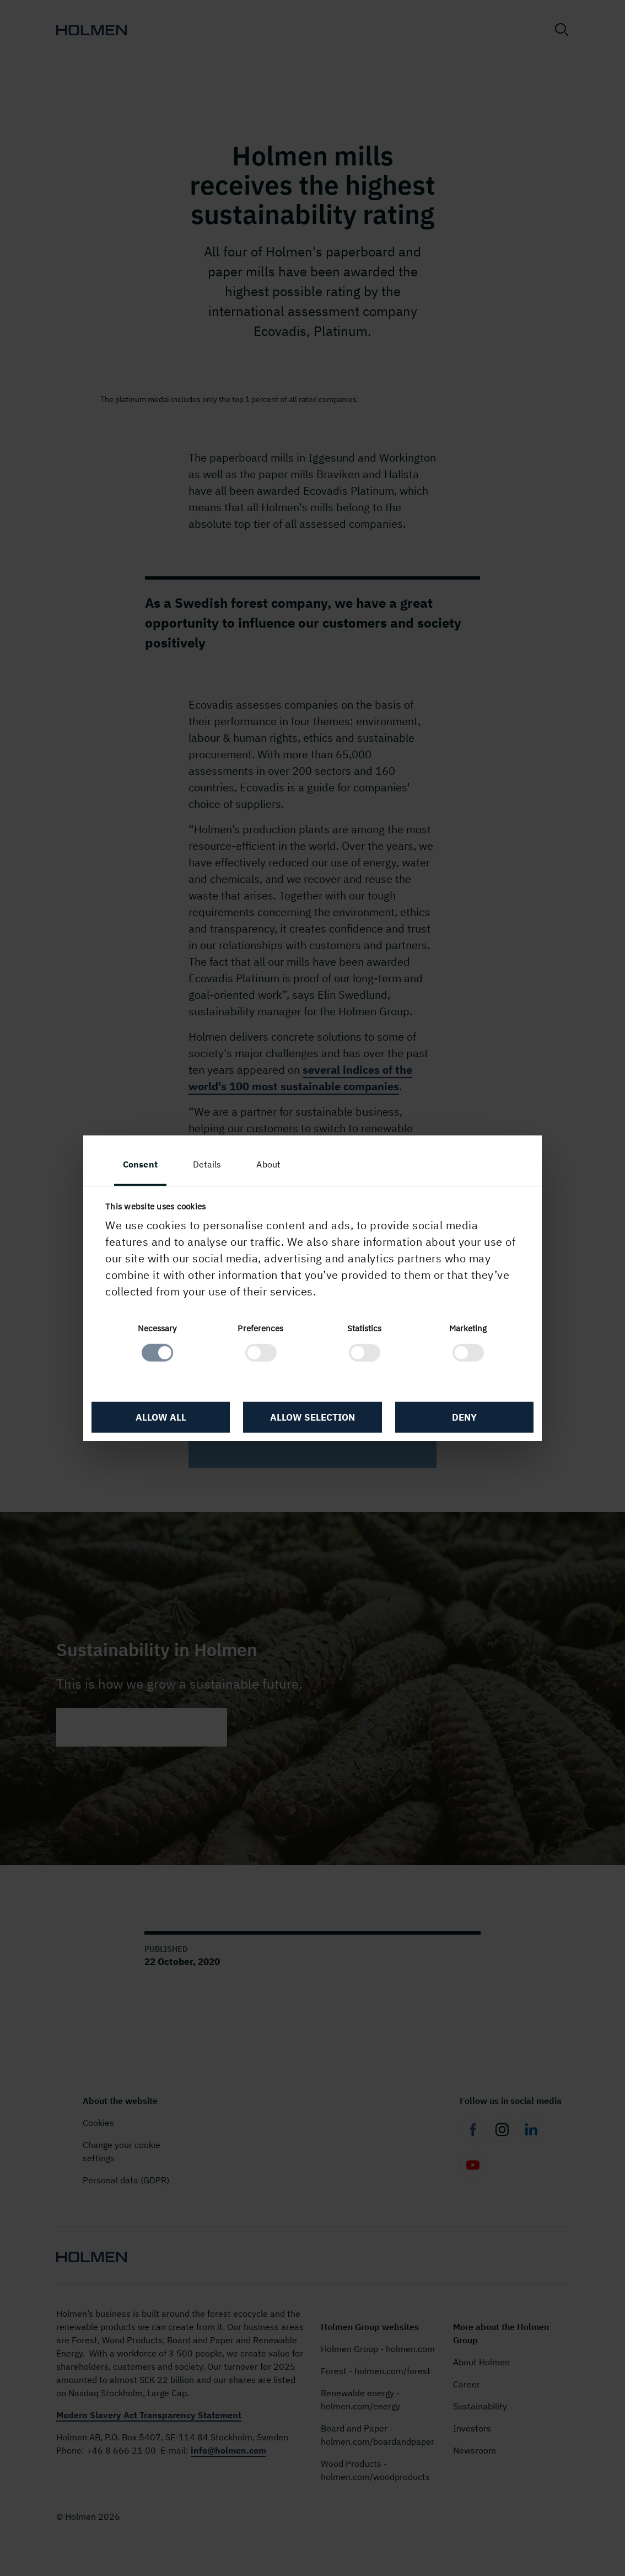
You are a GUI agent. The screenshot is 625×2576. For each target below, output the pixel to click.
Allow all (161, 1417)
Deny (464, 1417)
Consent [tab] (140, 1163)
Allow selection (312, 1417)
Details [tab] (207, 1163)
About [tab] (268, 1163)
